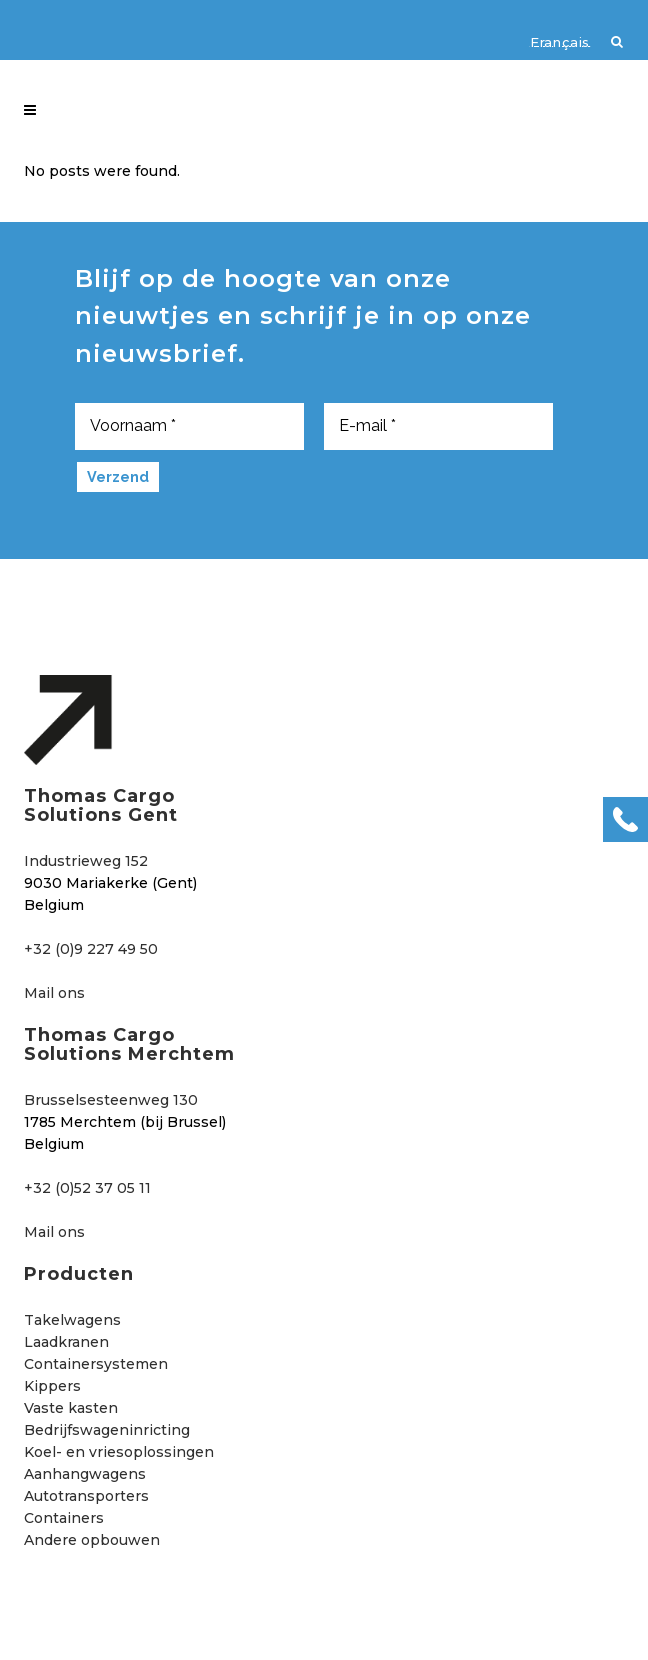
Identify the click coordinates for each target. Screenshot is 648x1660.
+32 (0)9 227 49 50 (91, 949)
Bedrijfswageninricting (107, 1430)
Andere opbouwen (92, 1540)
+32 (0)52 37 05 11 (87, 1188)
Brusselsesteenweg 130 (111, 1100)
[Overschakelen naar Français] (550, 41)
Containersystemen (96, 1364)
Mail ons (54, 993)
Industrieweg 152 (86, 861)
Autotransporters (86, 1496)
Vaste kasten (71, 1408)
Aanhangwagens (85, 1474)
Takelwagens (72, 1320)
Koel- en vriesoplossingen (119, 1452)
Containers (64, 1518)
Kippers (52, 1386)
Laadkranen (66, 1342)
